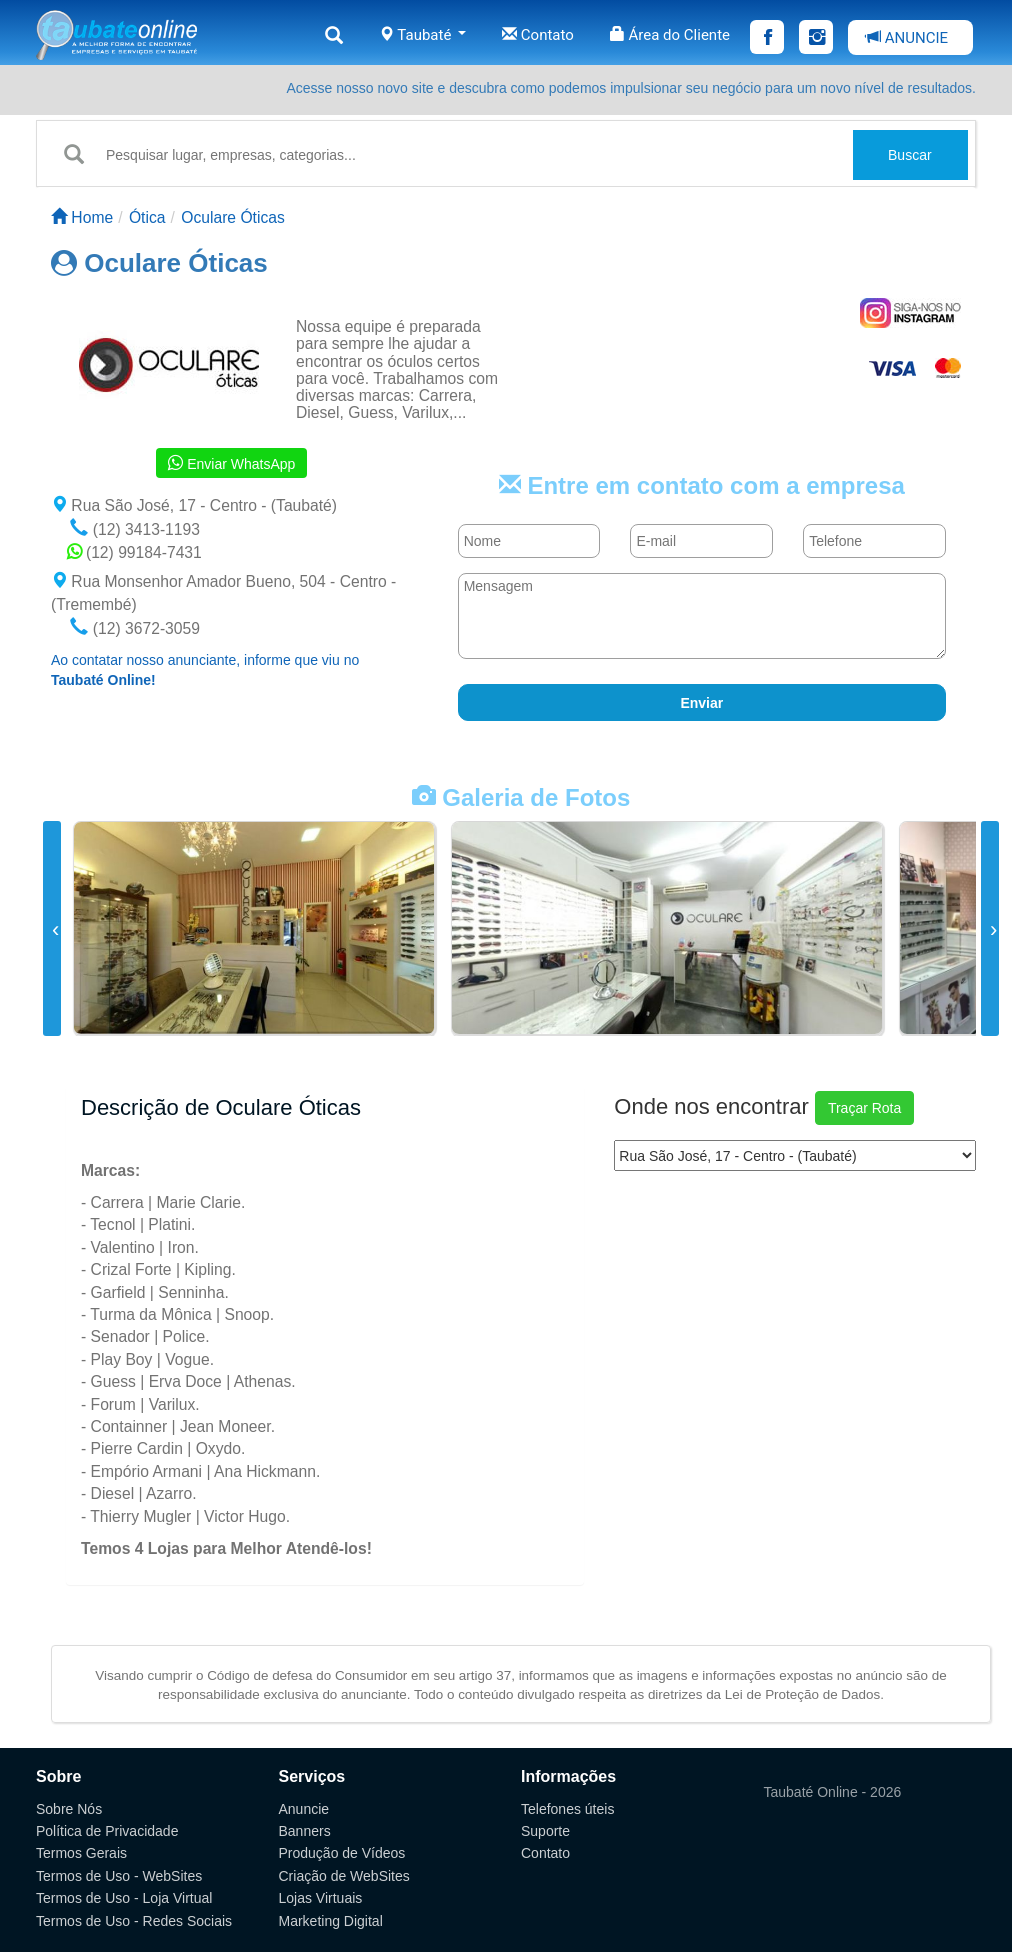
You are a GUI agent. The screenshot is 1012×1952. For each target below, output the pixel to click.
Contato (538, 35)
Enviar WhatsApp (231, 463)
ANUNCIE (907, 38)
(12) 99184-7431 (134, 552)
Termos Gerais (81, 1853)
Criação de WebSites (344, 1876)
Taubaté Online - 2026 (833, 1792)
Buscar (910, 155)
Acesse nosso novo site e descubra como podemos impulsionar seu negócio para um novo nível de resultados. (631, 88)
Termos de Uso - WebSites (119, 1876)
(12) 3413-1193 (135, 529)
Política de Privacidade (107, 1831)
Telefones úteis (567, 1809)
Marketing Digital (331, 1921)
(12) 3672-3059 (135, 628)
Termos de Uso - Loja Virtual (124, 1898)
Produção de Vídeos (342, 1853)
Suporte (545, 1831)
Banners (305, 1831)
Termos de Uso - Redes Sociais (134, 1921)
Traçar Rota (864, 1108)
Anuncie (304, 1809)
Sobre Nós (69, 1809)
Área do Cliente (670, 35)
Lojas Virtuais (321, 1898)
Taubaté (422, 35)
